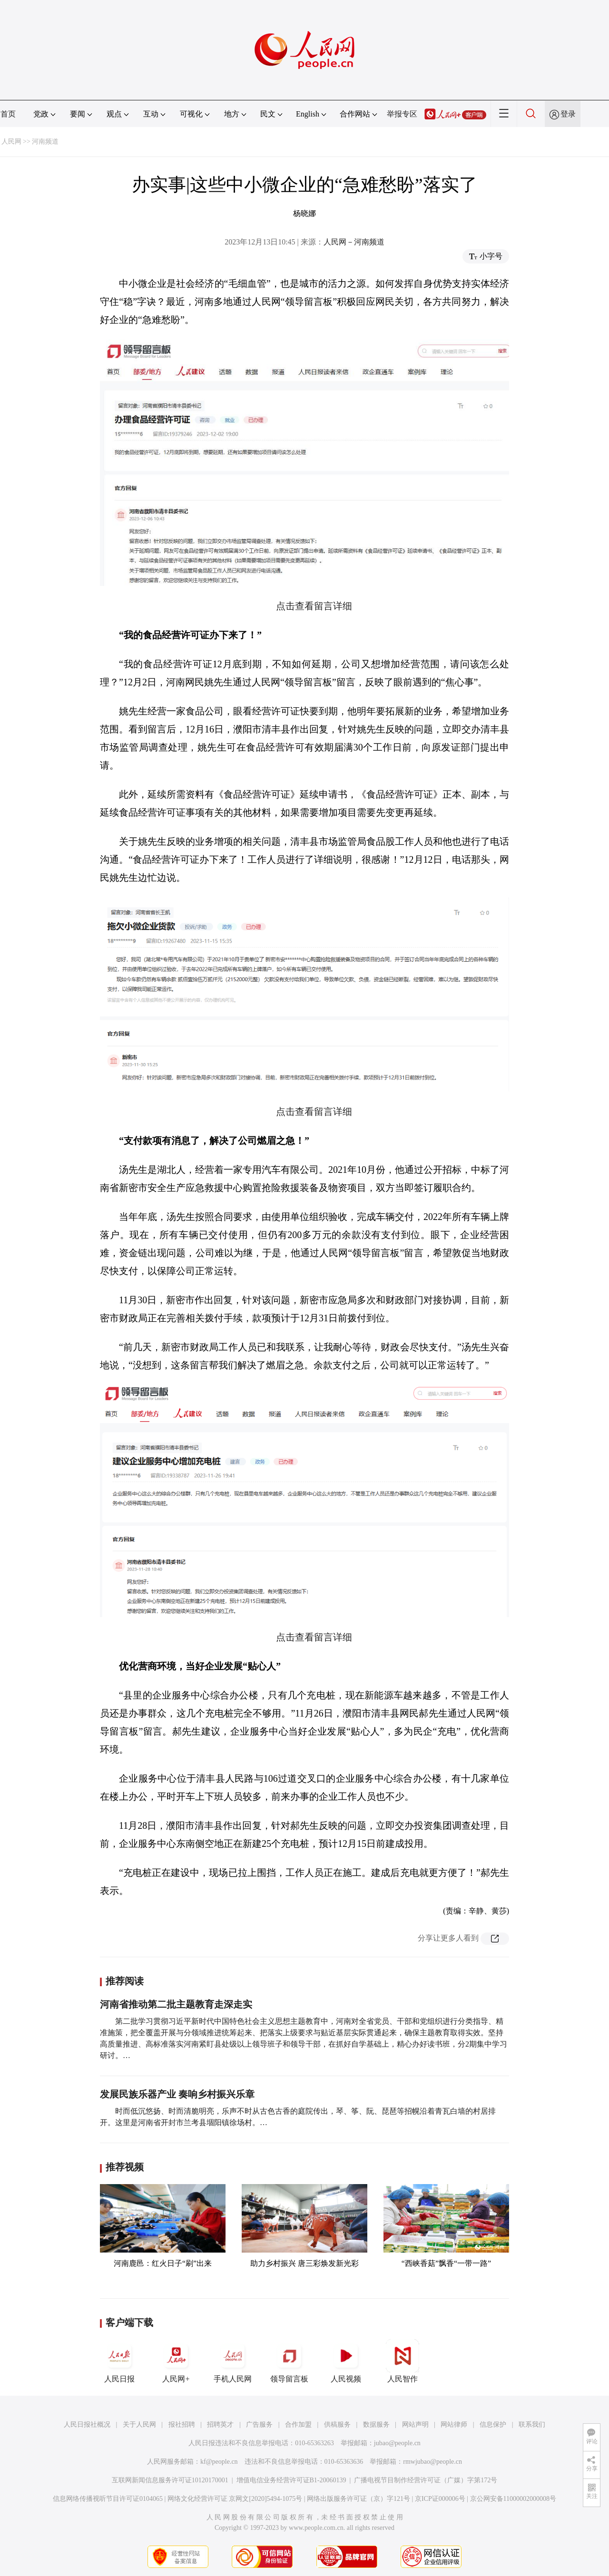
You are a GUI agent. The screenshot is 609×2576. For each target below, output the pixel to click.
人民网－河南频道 (354, 242)
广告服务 (259, 2424)
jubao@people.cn (397, 2443)
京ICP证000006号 (440, 2498)
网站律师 (454, 2424)
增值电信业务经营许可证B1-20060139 (291, 2480)
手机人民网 (233, 2361)
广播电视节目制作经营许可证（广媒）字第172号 (425, 2480)
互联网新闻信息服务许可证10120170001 (170, 2480)
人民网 (11, 141)
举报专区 (402, 114)
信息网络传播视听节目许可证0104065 (108, 2498)
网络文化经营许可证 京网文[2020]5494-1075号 (235, 2498)
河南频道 (45, 141)
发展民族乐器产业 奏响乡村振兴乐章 (177, 2094)
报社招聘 (181, 2424)
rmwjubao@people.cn (432, 2461)
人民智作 (402, 2361)
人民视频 (346, 2361)
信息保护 (493, 2424)
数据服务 (376, 2424)
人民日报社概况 (87, 2424)
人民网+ (176, 2361)
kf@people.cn (219, 2461)
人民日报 (119, 2361)
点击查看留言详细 (314, 1111)
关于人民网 (139, 2424)
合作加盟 (298, 2424)
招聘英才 (220, 2424)
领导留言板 (289, 2361)
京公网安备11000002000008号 (513, 2498)
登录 (568, 114)
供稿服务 (337, 2424)
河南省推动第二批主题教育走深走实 (176, 2004)
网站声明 (415, 2424)
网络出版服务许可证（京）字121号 (358, 2498)
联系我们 (532, 2424)
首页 (8, 114)
